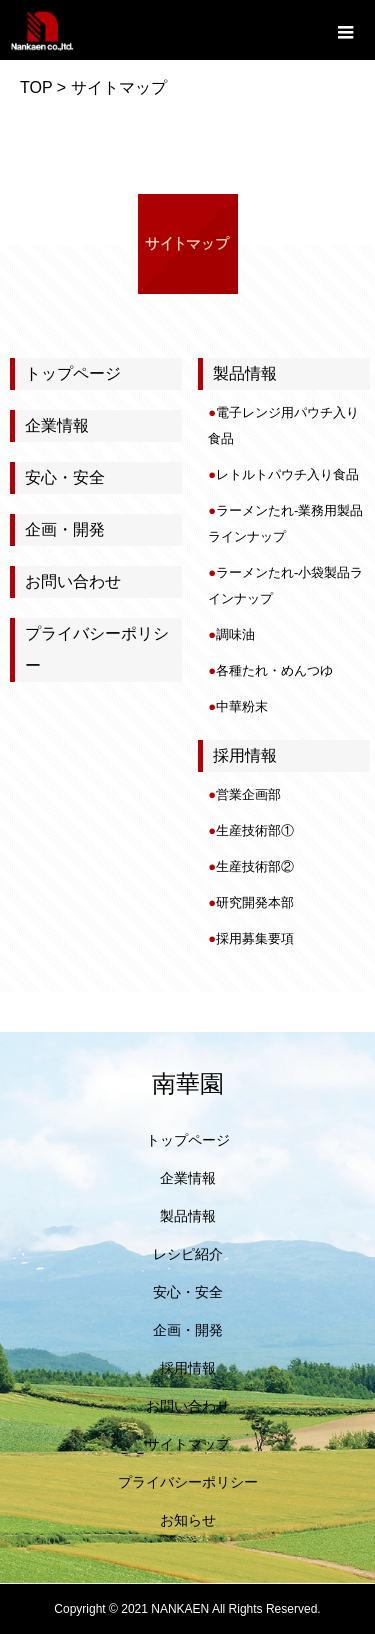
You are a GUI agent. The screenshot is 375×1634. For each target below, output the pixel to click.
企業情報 (57, 425)
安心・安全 (65, 477)
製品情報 (188, 1216)
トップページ (73, 373)
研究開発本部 (255, 902)
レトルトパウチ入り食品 (287, 474)
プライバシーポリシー (97, 649)
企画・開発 (65, 529)
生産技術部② (255, 866)
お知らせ (188, 1520)
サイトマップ (188, 1444)
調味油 (235, 634)
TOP (36, 87)
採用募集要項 (255, 938)
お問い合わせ (73, 581)
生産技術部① (255, 830)
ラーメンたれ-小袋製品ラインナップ (285, 585)
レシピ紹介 (188, 1254)
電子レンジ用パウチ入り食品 (283, 425)
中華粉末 (242, 706)
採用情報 (188, 1368)
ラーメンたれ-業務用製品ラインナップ (285, 523)
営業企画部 (248, 794)
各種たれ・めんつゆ (274, 670)
